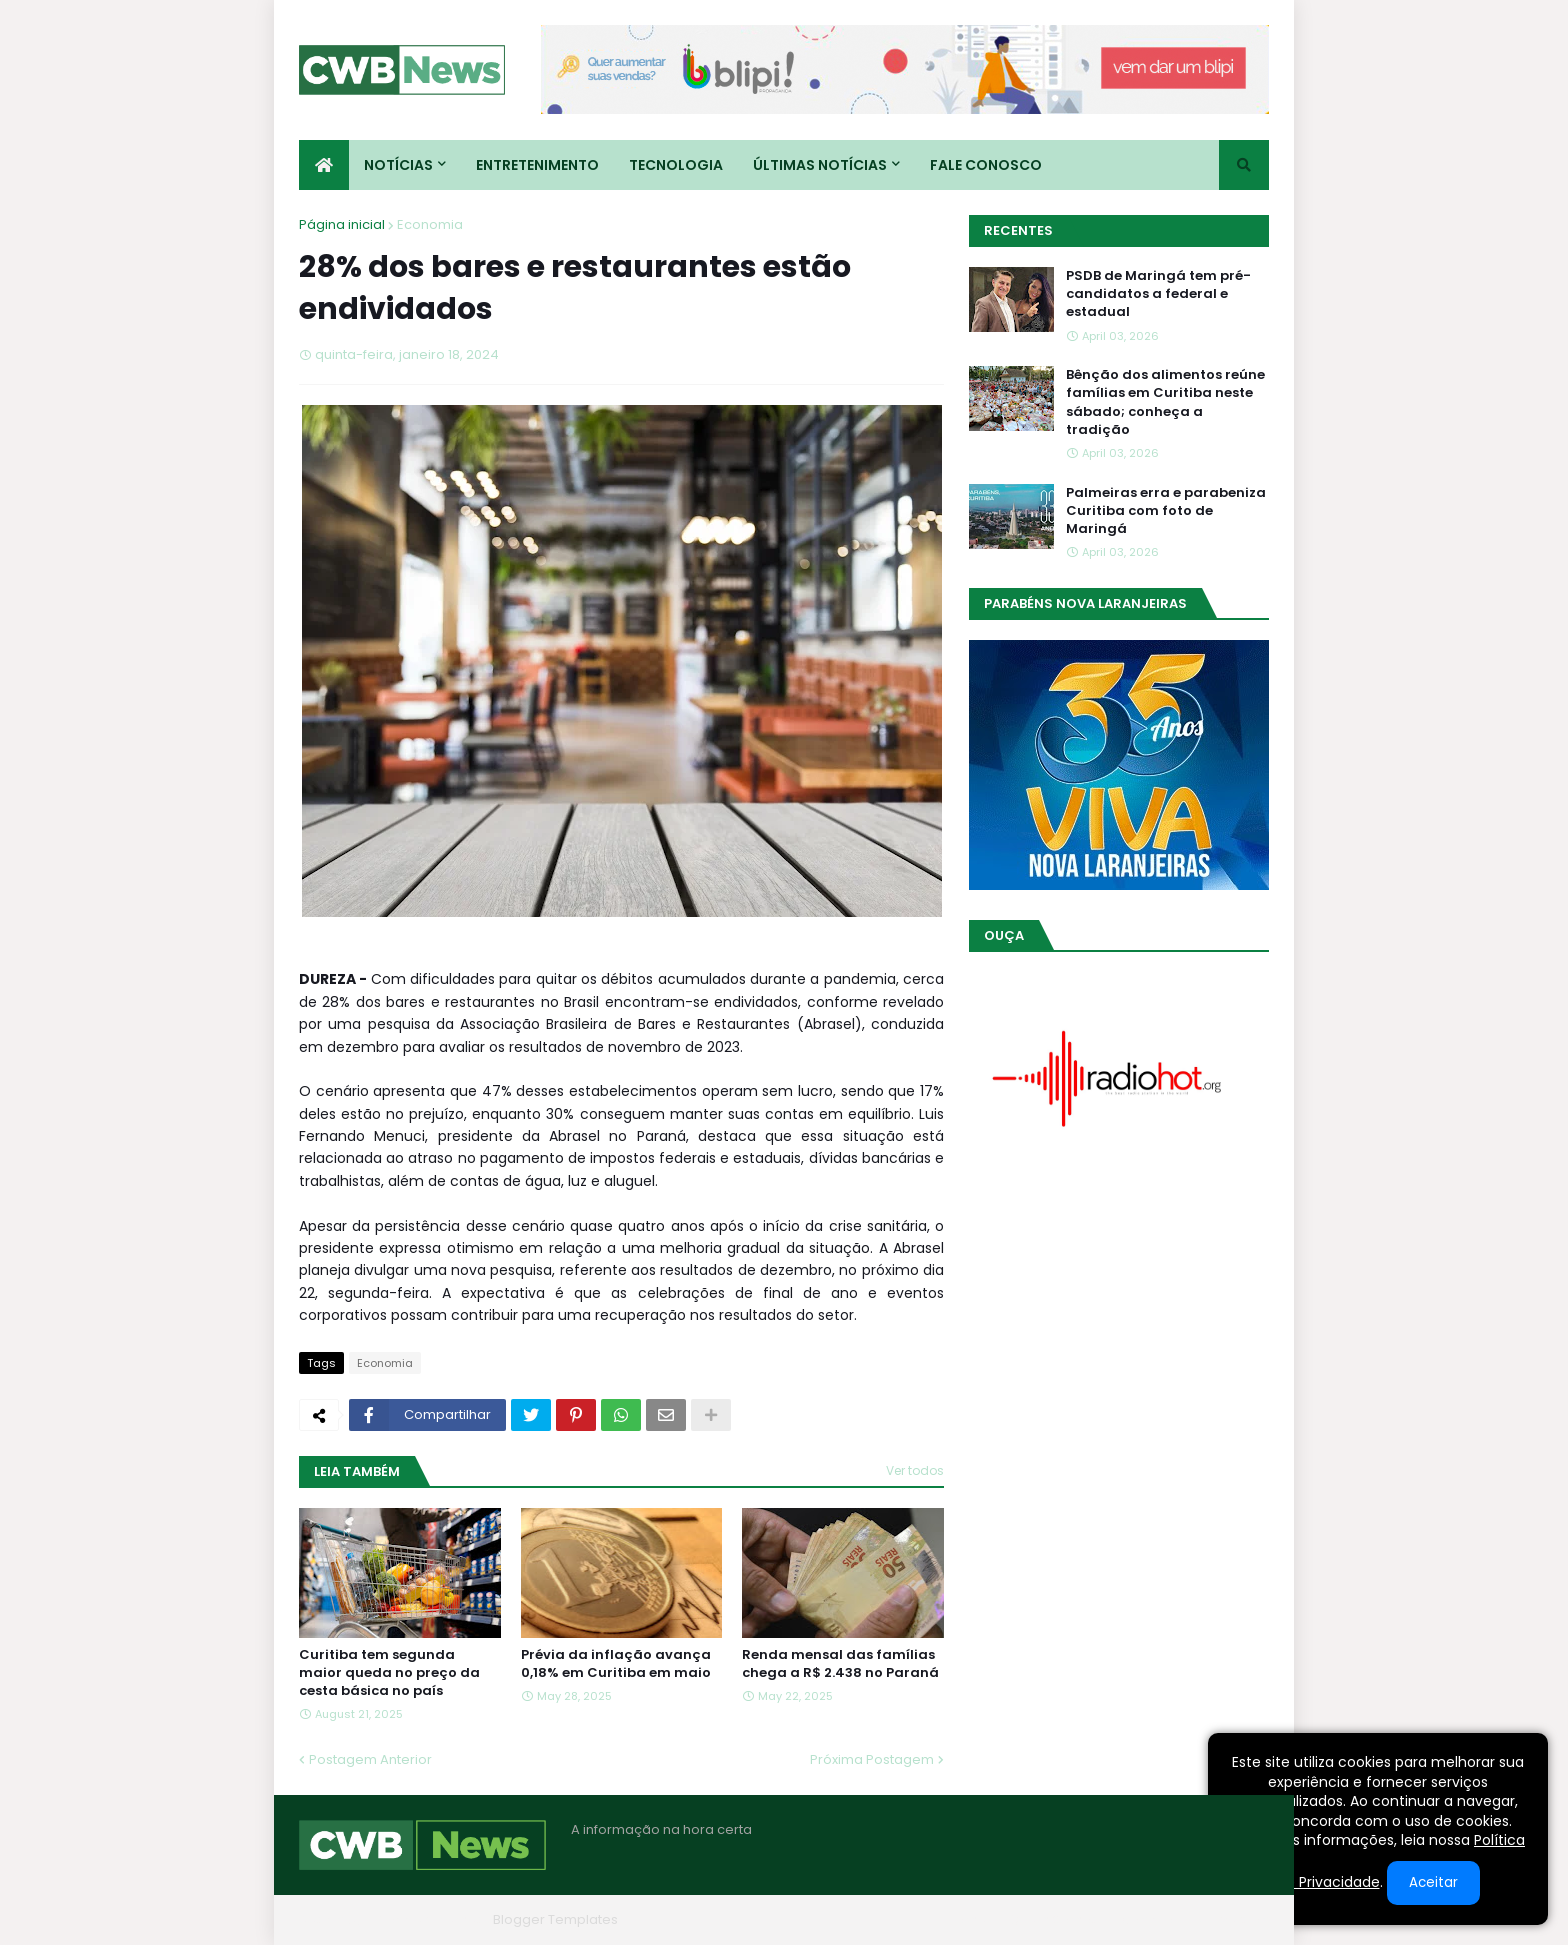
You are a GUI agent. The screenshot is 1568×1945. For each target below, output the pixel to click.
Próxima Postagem (872, 1759)
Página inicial (342, 224)
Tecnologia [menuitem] (676, 165)
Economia (430, 224)
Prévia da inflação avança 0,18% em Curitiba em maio (616, 1664)
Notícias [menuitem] (398, 165)
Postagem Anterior (370, 1759)
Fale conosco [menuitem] (986, 165)
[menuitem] (324, 165)
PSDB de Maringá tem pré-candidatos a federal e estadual (1158, 294)
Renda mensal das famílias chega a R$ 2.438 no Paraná (840, 1664)
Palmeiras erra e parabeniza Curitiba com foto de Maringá (1166, 511)
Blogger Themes (430, 1919)
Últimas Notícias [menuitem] (820, 165)
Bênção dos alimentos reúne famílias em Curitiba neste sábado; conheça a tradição (1165, 402)
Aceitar (1433, 1882)
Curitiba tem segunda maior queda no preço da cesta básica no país (389, 1673)
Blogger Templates (555, 1919)
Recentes (1018, 230)
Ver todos (915, 1470)
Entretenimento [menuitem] (537, 165)
